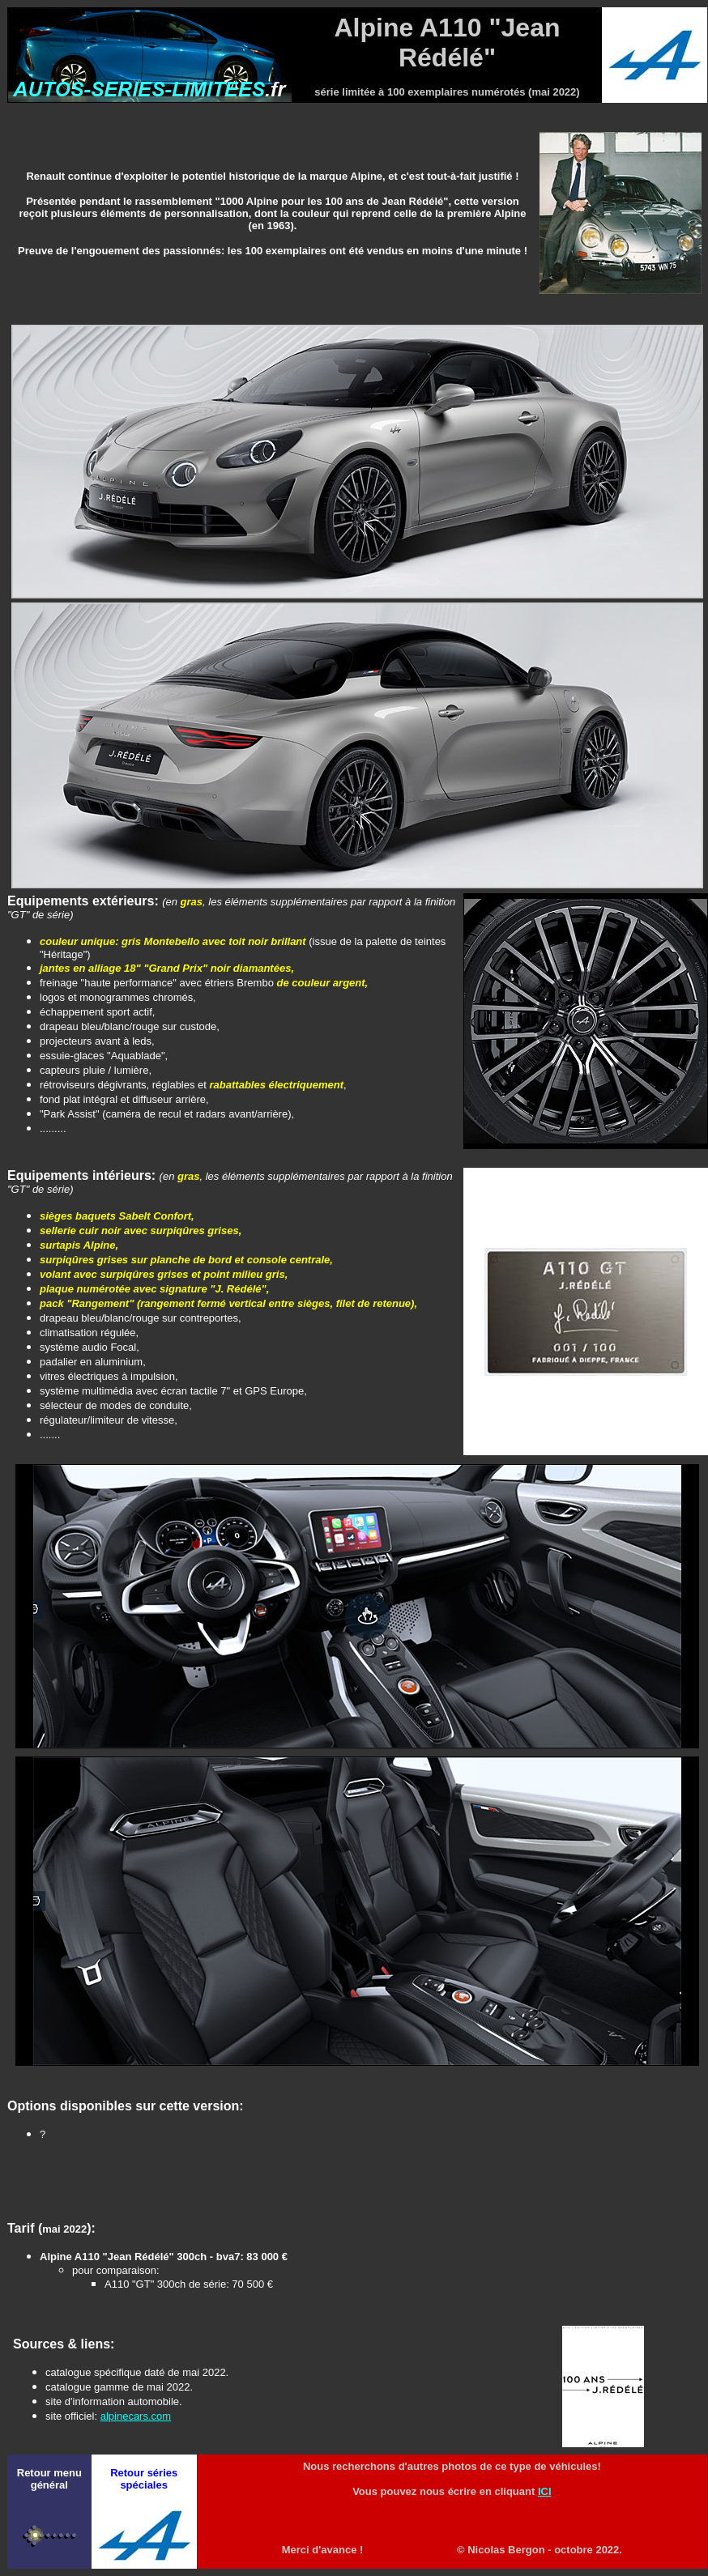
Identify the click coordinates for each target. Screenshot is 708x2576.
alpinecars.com (135, 2416)
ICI (545, 2491)
